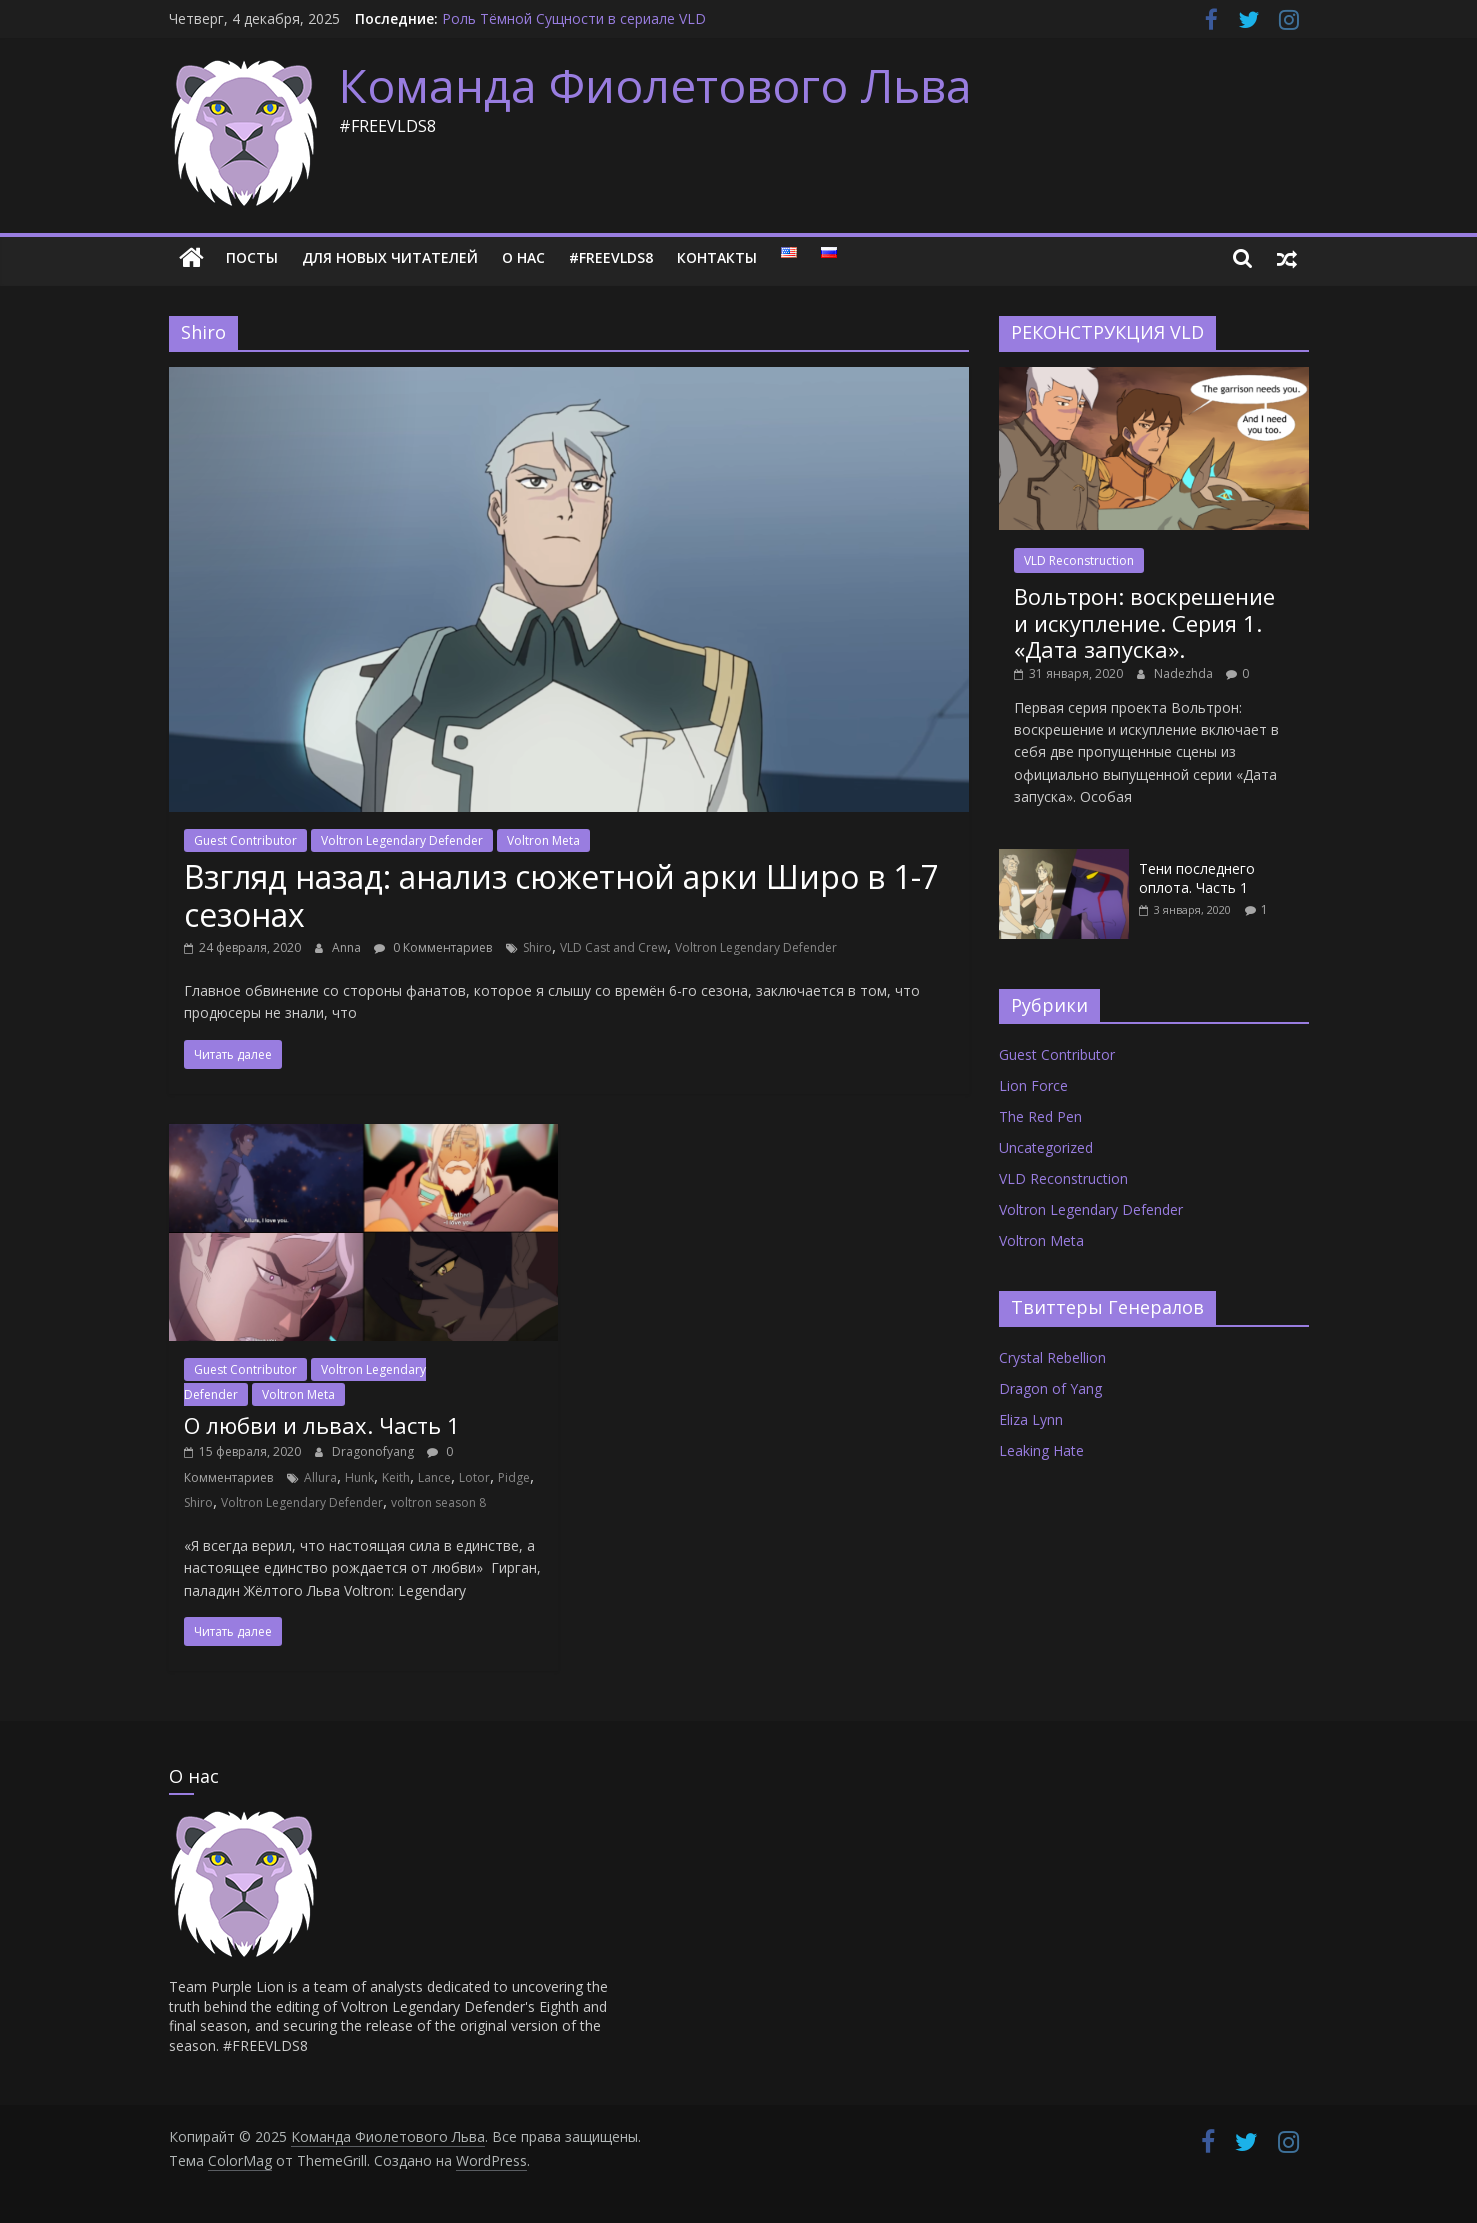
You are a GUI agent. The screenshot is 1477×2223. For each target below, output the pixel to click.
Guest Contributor (245, 840)
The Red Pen (1040, 1116)
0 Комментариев (433, 947)
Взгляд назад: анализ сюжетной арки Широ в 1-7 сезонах (561, 895)
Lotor (474, 1477)
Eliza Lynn (1031, 1419)
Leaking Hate (1041, 1450)
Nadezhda (1185, 673)
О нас (523, 257)
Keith (396, 1477)
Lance (434, 1477)
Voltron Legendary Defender (402, 840)
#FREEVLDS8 (611, 257)
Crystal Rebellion (1052, 1357)
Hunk (359, 1477)
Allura (320, 1477)
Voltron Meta (543, 840)
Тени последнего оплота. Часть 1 (1197, 878)
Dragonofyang (374, 1451)
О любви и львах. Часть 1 (322, 1425)
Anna (348, 947)
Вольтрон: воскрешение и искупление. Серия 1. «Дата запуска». (1144, 622)
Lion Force (1033, 1085)
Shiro (537, 947)
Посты (252, 257)
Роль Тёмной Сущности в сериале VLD (574, 18)
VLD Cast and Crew (613, 947)
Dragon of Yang (1050, 1388)
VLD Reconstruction (1079, 560)
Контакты (717, 257)
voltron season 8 (438, 1502)
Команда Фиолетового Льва (655, 85)
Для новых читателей (390, 257)
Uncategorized (1046, 1147)
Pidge (514, 1477)
